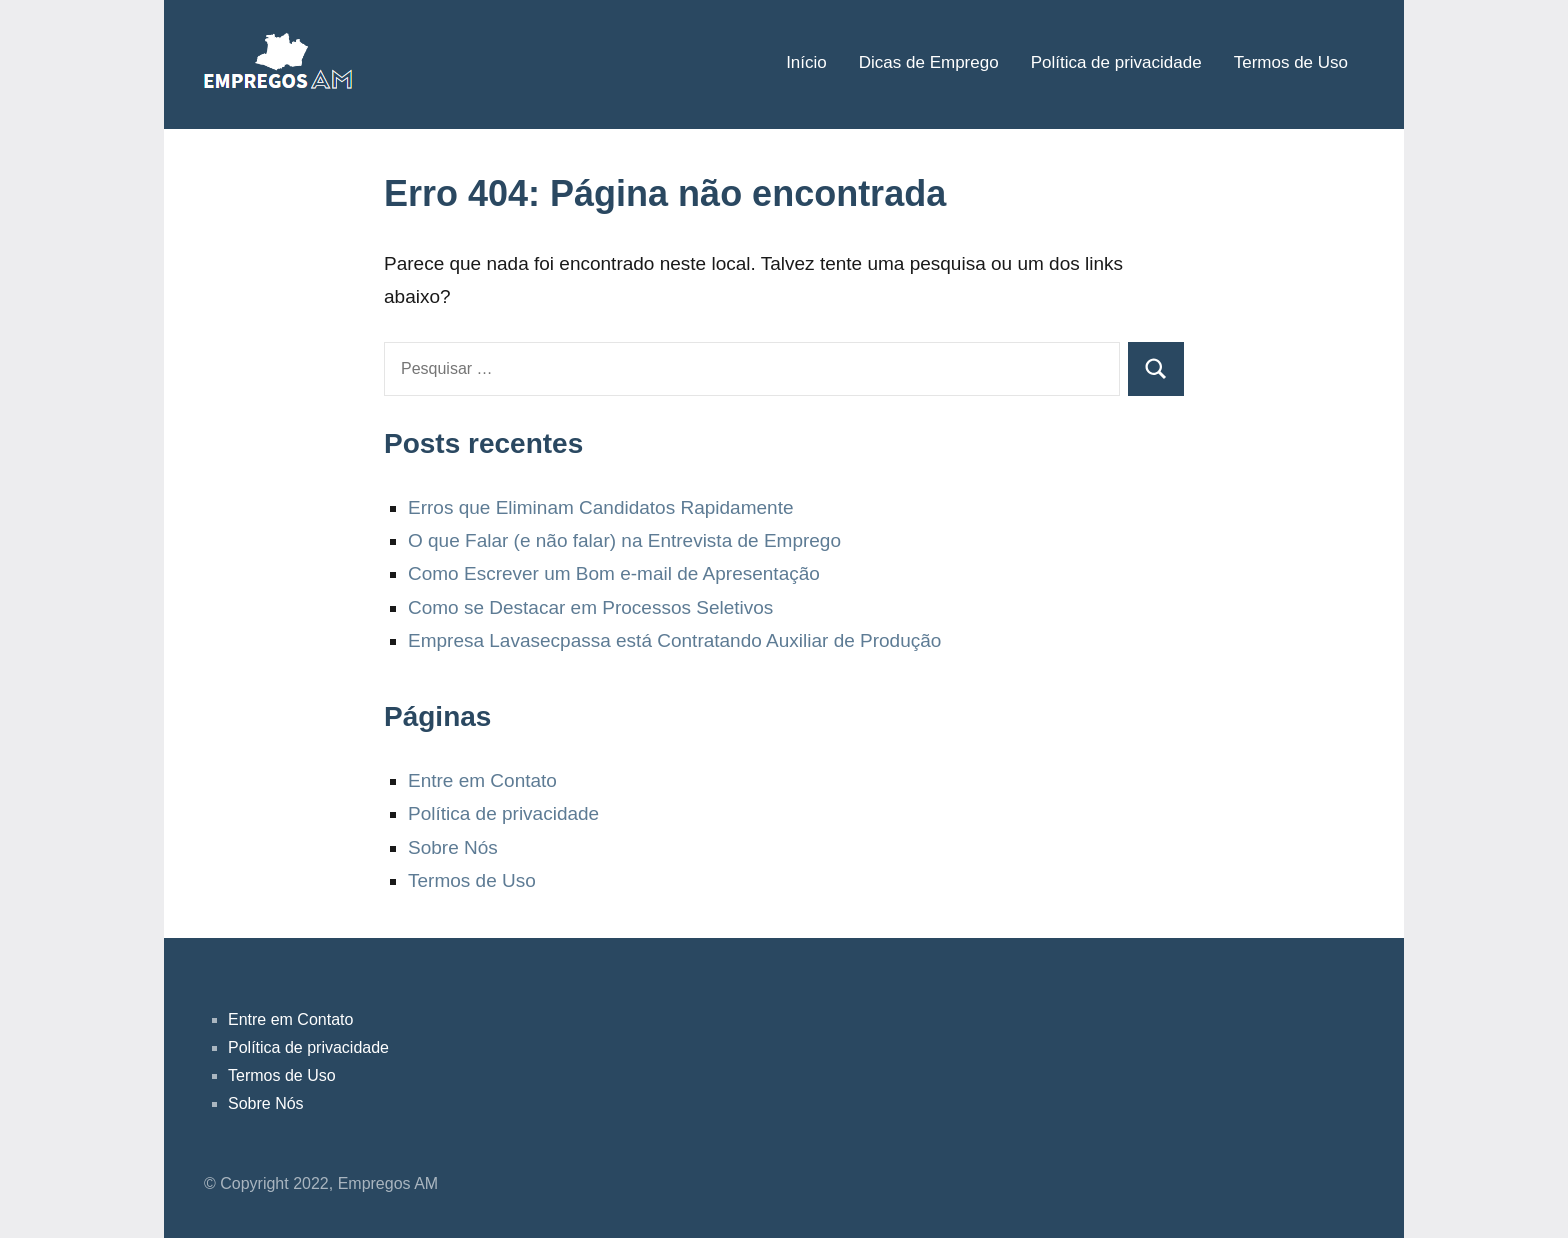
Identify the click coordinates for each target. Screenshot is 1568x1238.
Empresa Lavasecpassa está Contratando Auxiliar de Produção (674, 640)
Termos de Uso (1291, 62)
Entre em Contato (482, 780)
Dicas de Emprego (929, 62)
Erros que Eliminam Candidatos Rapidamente (600, 507)
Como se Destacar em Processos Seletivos (590, 607)
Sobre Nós (453, 847)
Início (806, 62)
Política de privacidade (1116, 62)
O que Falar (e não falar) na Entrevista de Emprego (624, 540)
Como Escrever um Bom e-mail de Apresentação (614, 573)
